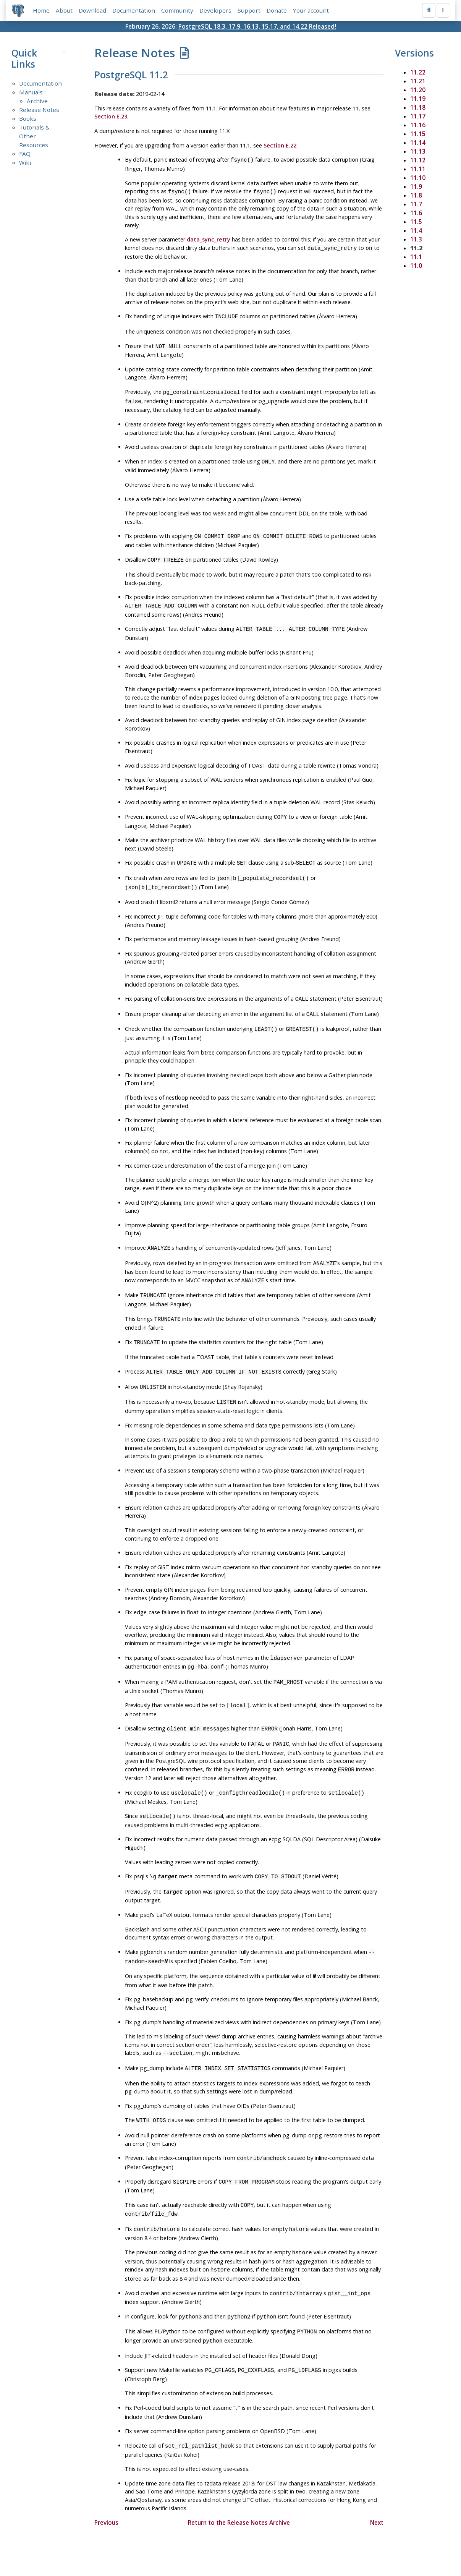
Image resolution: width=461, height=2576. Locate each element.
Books (27, 119)
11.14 (417, 142)
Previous (106, 2477)
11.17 (417, 116)
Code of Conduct (200, 2548)
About (64, 10)
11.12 (417, 160)
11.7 (416, 204)
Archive (37, 101)
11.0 (416, 265)
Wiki (25, 162)
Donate (277, 10)
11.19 (417, 98)
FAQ (25, 153)
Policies (159, 2548)
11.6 (416, 213)
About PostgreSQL (257, 2548)
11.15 (417, 134)
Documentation (133, 10)
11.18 (417, 107)
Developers (215, 10)
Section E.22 (280, 145)
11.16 (417, 125)
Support (249, 10)
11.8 (416, 195)
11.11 (417, 169)
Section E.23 (110, 116)
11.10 (417, 177)
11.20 (417, 90)
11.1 (416, 257)
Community (177, 10)
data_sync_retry (208, 237)
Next (376, 2477)
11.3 (416, 239)
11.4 (416, 230)
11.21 (417, 81)
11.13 (417, 151)
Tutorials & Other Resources (34, 136)
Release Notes (39, 110)
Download (92, 10)
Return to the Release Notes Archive (239, 2477)
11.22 (417, 72)
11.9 (416, 186)
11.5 (416, 221)
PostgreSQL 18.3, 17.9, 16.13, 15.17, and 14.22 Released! (257, 26)
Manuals (31, 92)
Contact (301, 2548)
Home (41, 10)
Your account (311, 10)
